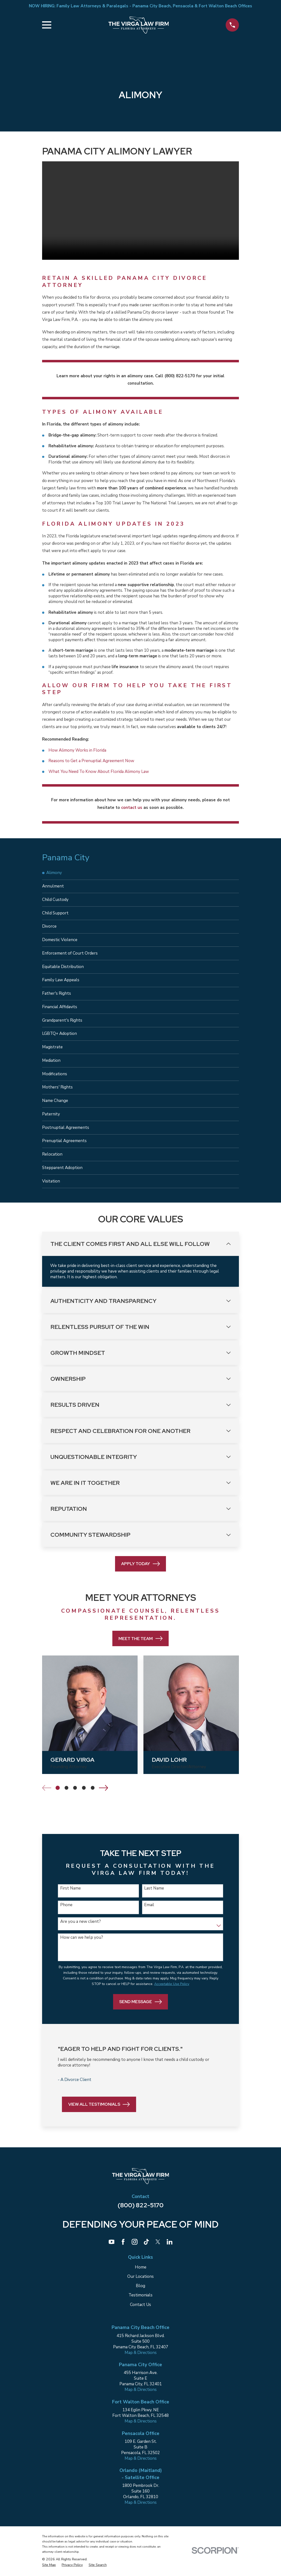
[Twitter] (158, 2262)
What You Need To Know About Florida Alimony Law (98, 771)
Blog (140, 2305)
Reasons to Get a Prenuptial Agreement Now (91, 761)
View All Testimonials (99, 2124)
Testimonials (140, 2315)
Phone (66, 1924)
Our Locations (140, 2296)
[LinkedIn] (170, 2262)
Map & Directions (141, 2372)
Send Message (140, 2021)
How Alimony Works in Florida (77, 750)
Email (149, 1924)
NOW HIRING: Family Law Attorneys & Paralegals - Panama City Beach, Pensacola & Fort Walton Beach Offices (140, 6)
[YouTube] (112, 2262)
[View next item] (103, 1807)
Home (140, 2287)
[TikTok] (146, 2262)
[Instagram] (135, 2262)
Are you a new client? (80, 1941)
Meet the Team (140, 1658)
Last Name (154, 1908)
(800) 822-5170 (141, 2225)
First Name (70, 1908)
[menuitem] (140, 873)
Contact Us (140, 2324)
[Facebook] (123, 2262)
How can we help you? (81, 1957)
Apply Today (140, 1583)
